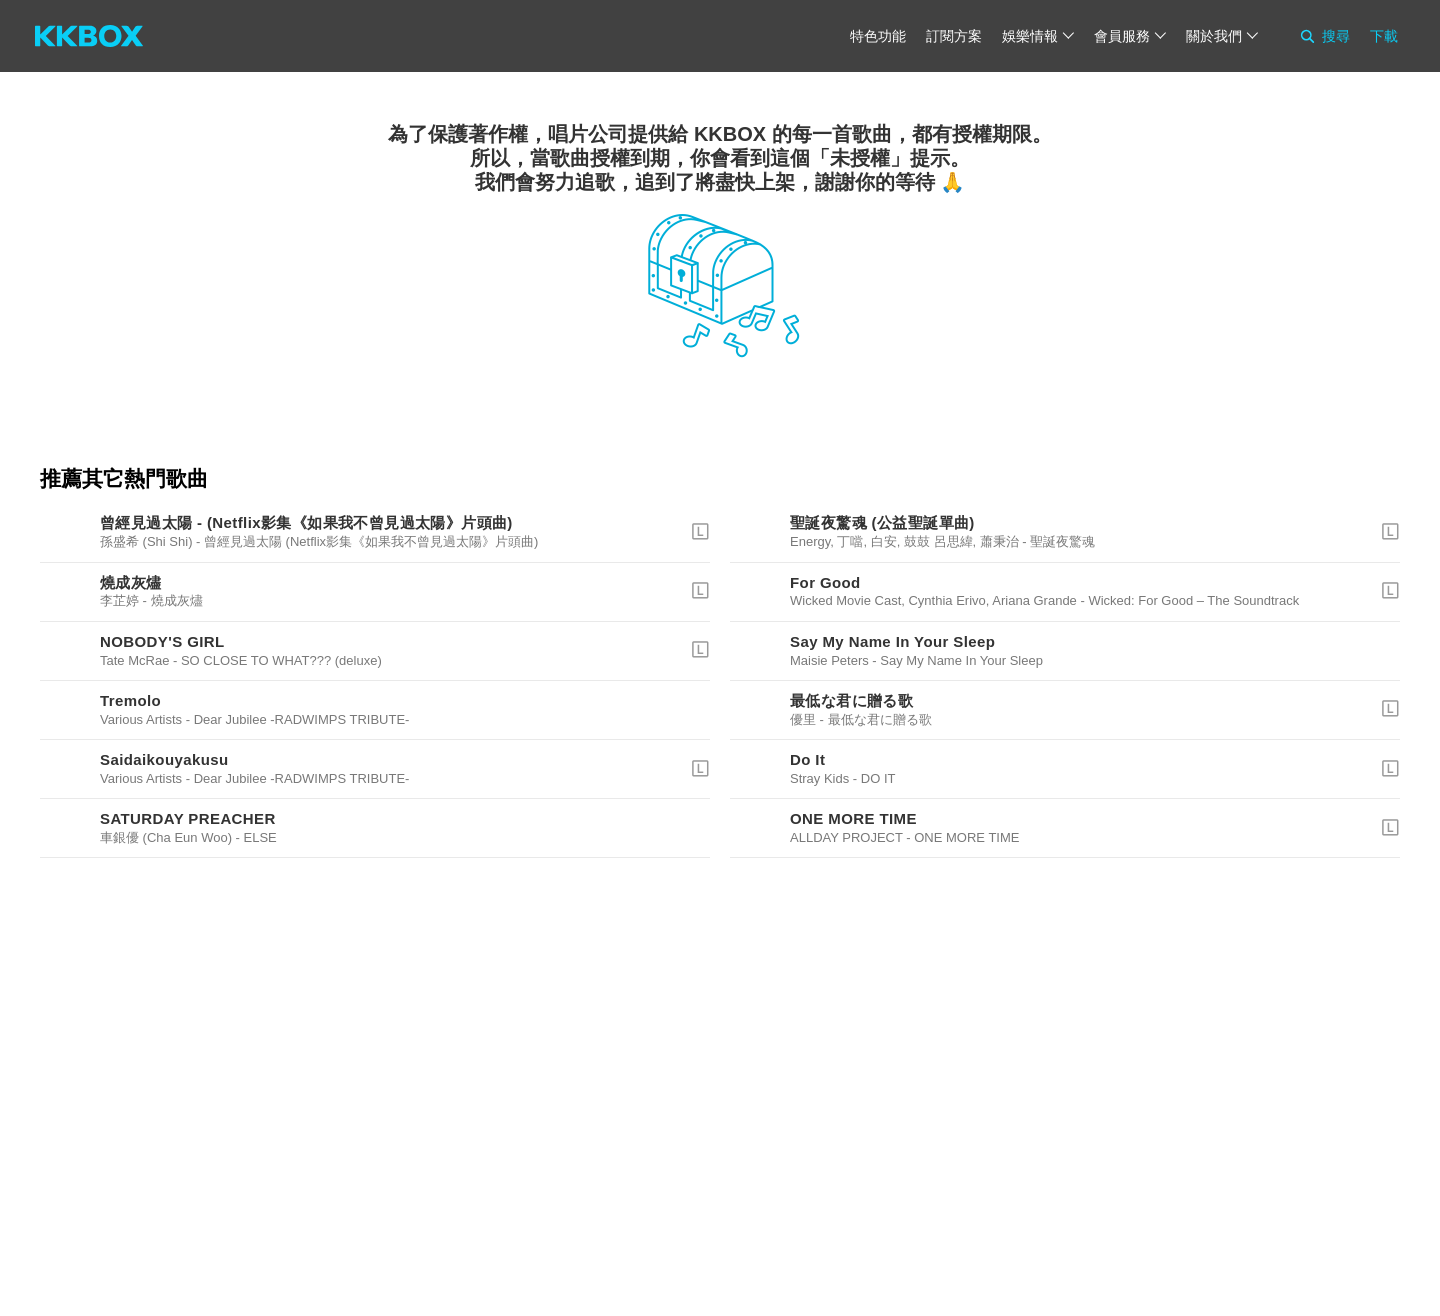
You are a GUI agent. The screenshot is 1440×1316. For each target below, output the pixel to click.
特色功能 (878, 36)
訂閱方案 (954, 36)
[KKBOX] (89, 36)
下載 (1384, 36)
